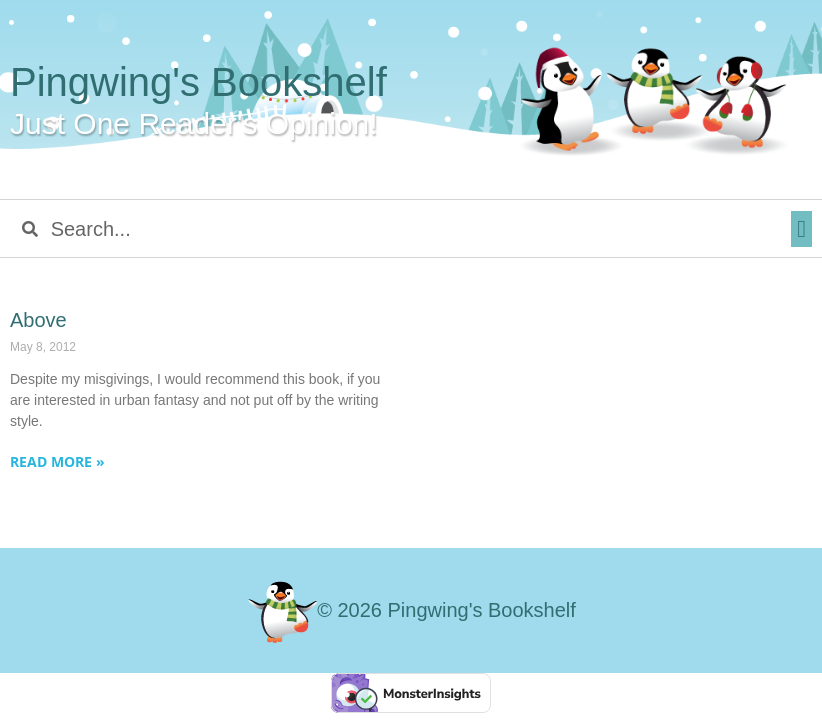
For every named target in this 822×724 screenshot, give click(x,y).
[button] (801, 229)
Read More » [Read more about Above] (57, 461)
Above (38, 320)
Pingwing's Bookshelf (198, 82)
